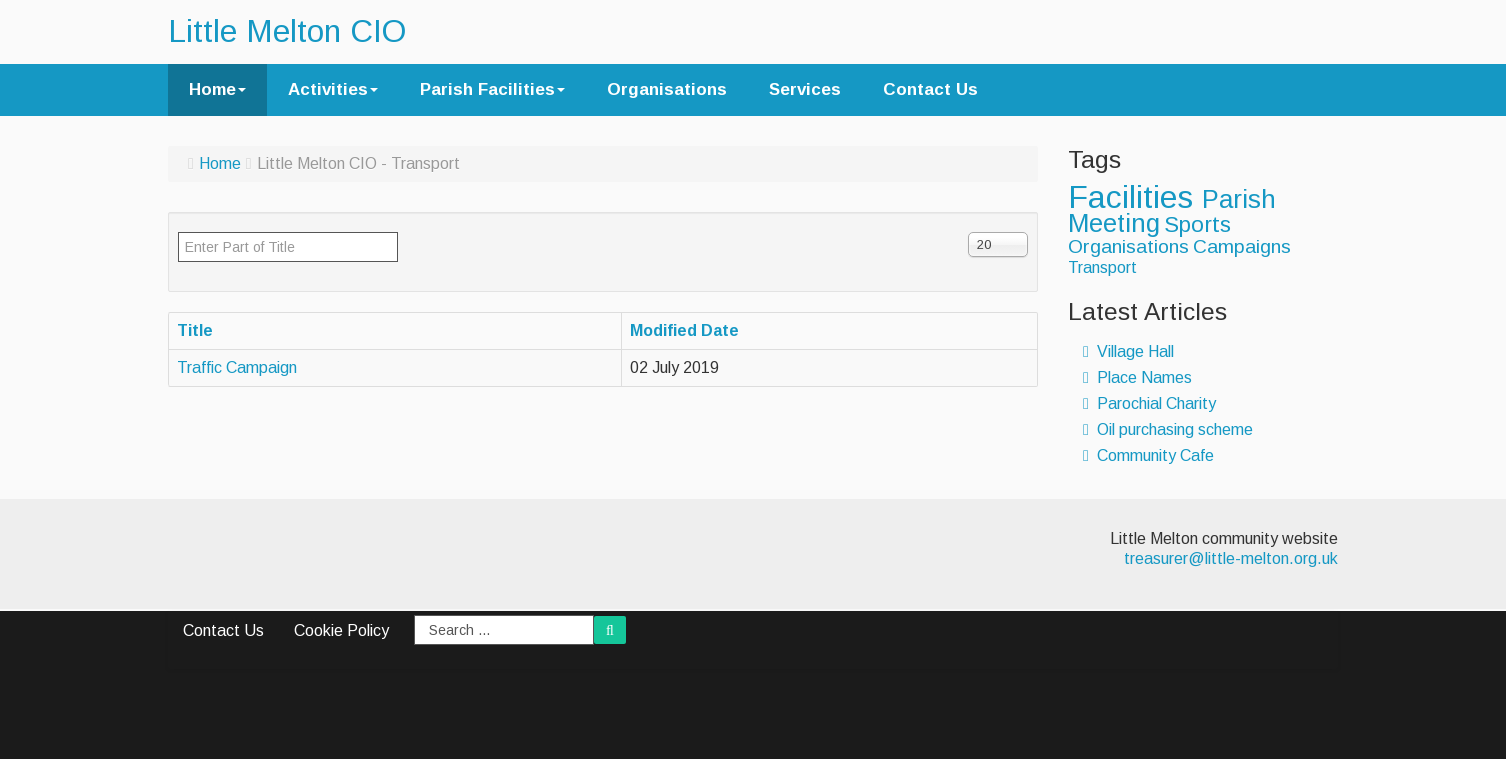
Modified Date (684, 330)
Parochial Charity (1149, 403)
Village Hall (1128, 351)
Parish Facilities (492, 89)
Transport (1102, 267)
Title (195, 330)
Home (217, 89)
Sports (1197, 224)
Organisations (667, 89)
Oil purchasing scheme (1168, 429)
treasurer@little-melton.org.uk (1231, 558)
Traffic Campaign (237, 367)
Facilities (1135, 197)
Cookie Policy (341, 630)
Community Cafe (1148, 455)
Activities (333, 89)
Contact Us (930, 89)
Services (805, 89)
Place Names (1137, 377)
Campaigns (1242, 246)
